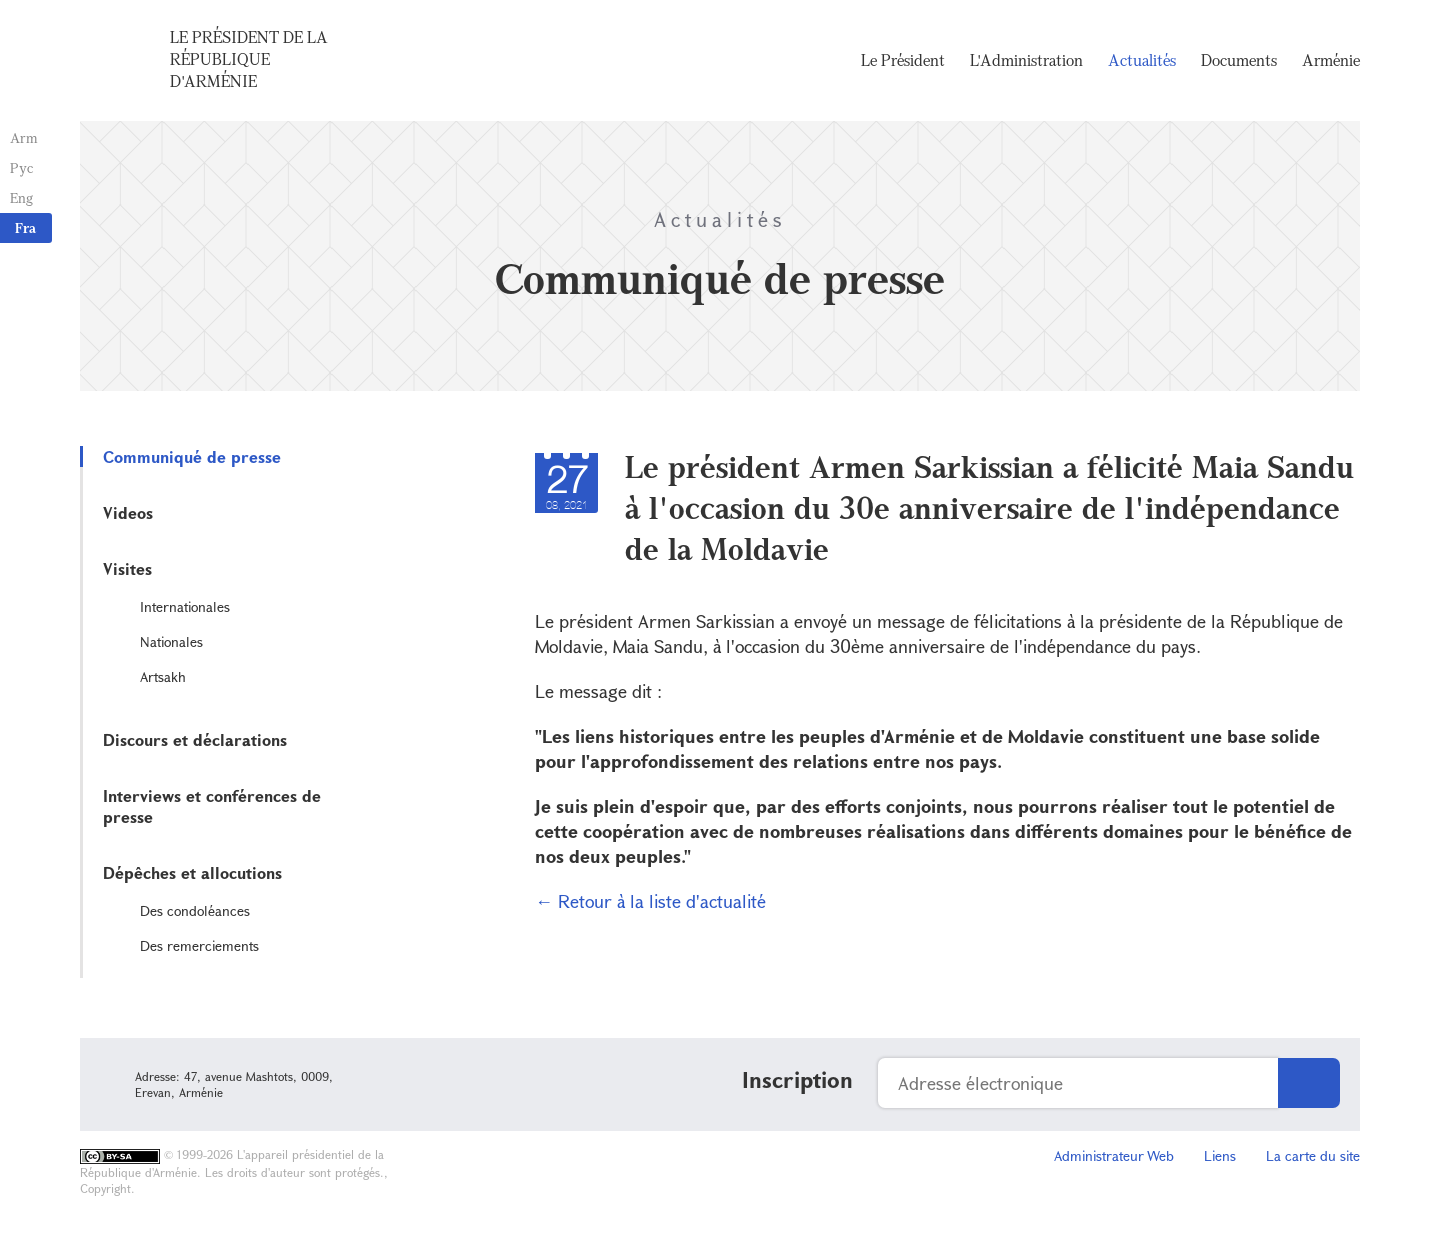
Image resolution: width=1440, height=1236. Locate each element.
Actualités (1142, 60)
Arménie (1331, 60)
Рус (21, 167)
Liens (1220, 1155)
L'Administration (1026, 60)
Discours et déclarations (195, 739)
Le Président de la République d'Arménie (249, 59)
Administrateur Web (1114, 1155)
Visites (127, 568)
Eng (21, 197)
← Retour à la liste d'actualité (650, 901)
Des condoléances (195, 910)
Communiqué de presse (192, 456)
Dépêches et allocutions (192, 872)
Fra (25, 227)
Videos (128, 512)
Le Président (903, 60)
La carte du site (1313, 1155)
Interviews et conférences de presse (212, 806)
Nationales (171, 641)
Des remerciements (199, 945)
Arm (24, 137)
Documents (1239, 60)
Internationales (185, 606)
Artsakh (163, 676)
